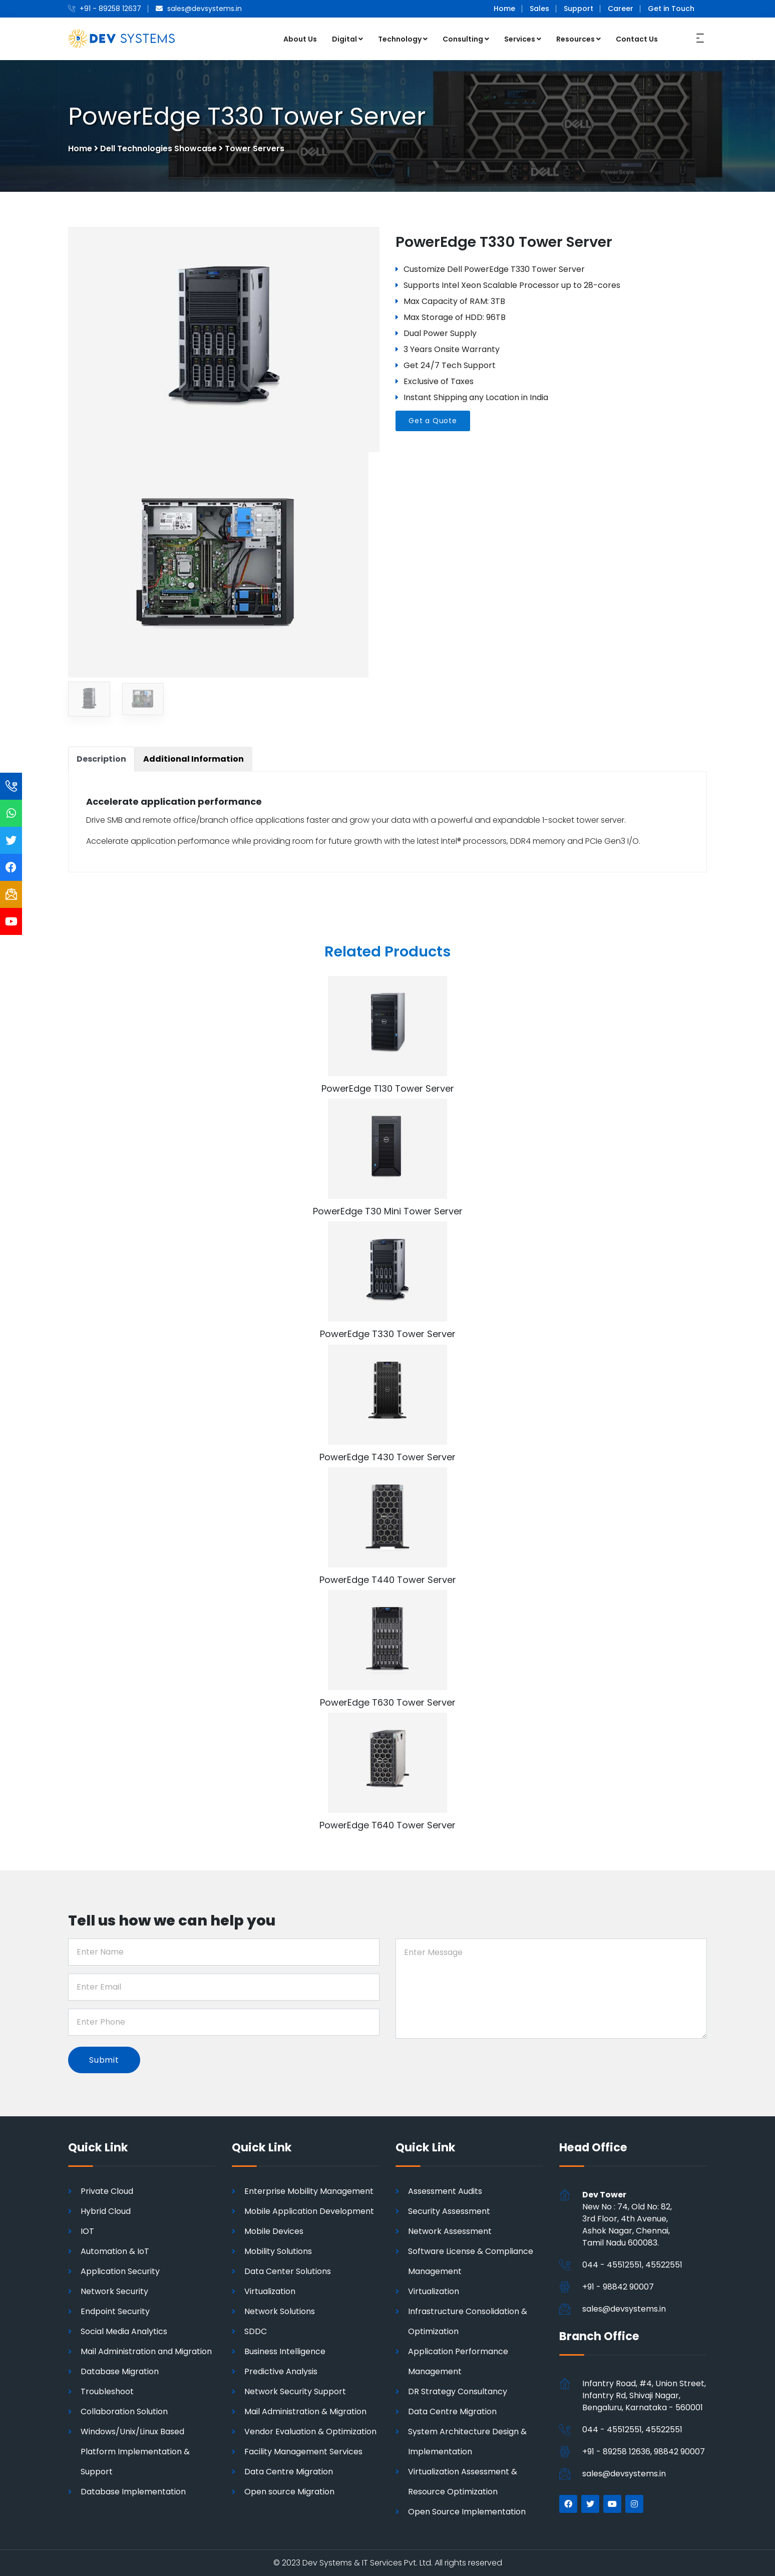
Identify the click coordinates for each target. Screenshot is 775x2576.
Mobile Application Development (309, 2211)
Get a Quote (433, 421)
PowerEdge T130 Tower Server (387, 1088)
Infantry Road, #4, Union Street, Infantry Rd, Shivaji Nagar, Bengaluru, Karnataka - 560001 (644, 2395)
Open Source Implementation (467, 2511)
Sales (539, 9)
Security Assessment (449, 2211)
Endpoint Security (115, 2311)
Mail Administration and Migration (146, 2351)
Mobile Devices (273, 2231)
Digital (347, 39)
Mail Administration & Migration (305, 2411)
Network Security (114, 2291)
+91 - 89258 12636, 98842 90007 (643, 2451)
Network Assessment (450, 2231)
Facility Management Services (303, 2451)
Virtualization (269, 2291)
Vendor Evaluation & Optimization (310, 2431)
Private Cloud (107, 2191)
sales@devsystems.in (624, 2309)
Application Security (120, 2271)
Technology (403, 39)
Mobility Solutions (278, 2251)
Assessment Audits (445, 2191)
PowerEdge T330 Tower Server (388, 1334)
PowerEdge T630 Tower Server (388, 1702)
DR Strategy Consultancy (457, 2391)
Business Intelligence (284, 2351)
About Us (300, 39)
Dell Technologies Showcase (158, 148)
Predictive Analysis (280, 2371)
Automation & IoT (115, 2251)
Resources (578, 39)
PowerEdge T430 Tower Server (387, 1457)
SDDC (255, 2331)
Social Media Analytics (124, 2331)
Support (578, 9)
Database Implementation (133, 2491)
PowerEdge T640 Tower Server (387, 1825)
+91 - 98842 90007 (618, 2287)
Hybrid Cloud (106, 2211)
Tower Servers (254, 148)
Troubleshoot (107, 2391)
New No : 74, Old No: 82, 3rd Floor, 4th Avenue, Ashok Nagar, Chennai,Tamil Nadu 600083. (627, 2218)
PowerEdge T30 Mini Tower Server (388, 1211)
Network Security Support (295, 2391)
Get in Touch (671, 9)
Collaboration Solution (124, 2411)
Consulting (466, 39)
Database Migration (120, 2371)
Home (504, 9)
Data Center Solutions (287, 2271)
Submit (104, 2060)
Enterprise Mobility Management (308, 2191)
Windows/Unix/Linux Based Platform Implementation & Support (135, 2451)
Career (620, 9)
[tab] (101, 759)
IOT (87, 2231)
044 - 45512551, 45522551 (632, 2265)
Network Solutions (279, 2311)
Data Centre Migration (288, 2471)
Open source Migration (289, 2491)
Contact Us (637, 39)
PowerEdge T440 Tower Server (387, 1579)
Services (522, 39)
